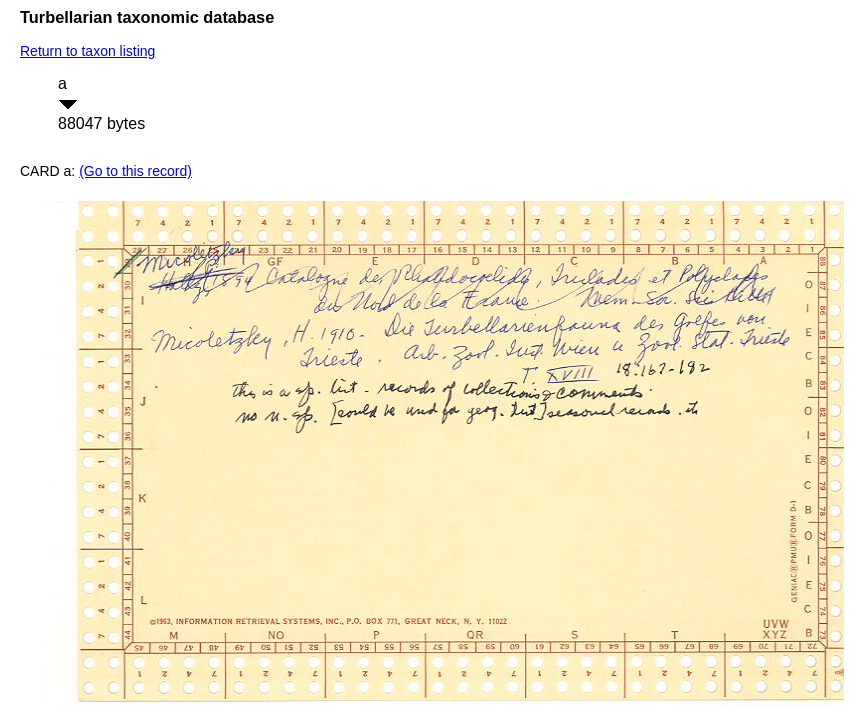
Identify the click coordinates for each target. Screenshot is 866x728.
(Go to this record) (135, 171)
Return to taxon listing (87, 51)
